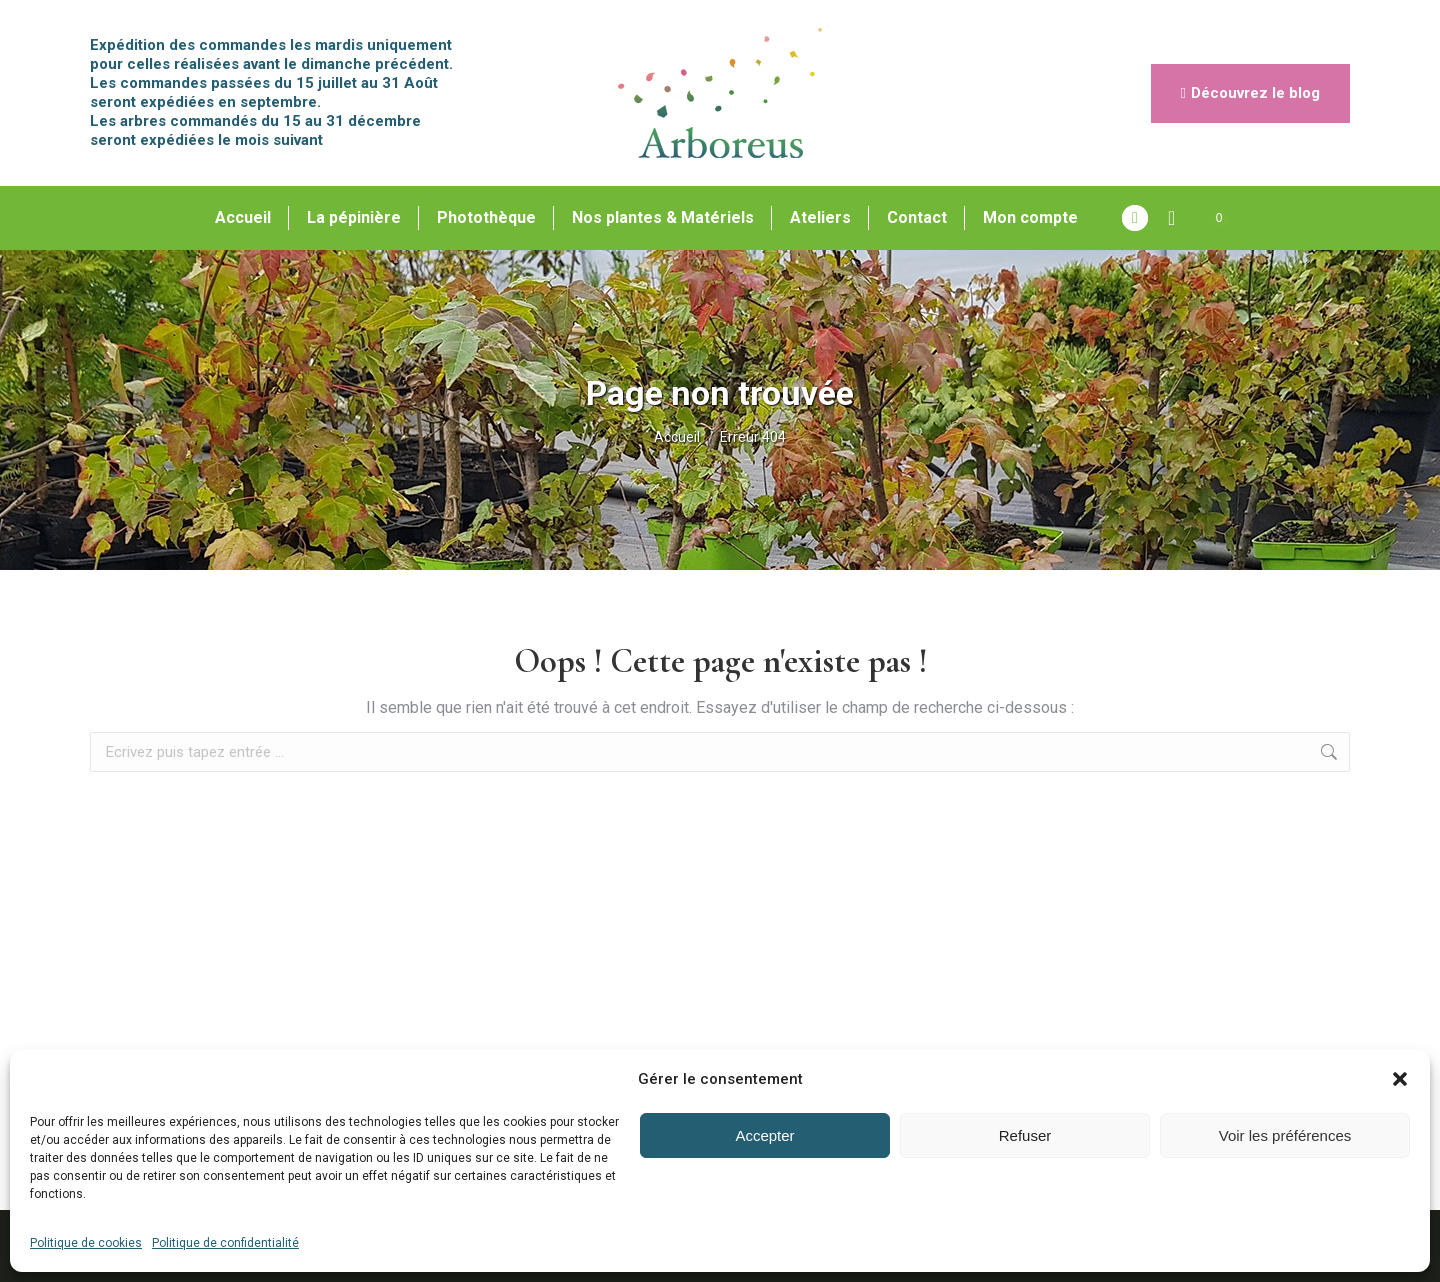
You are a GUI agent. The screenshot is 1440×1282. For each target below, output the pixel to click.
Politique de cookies (86, 1243)
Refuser (1025, 1135)
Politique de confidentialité (225, 1243)
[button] (1400, 1079)
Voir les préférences (1285, 1135)
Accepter (764, 1135)
